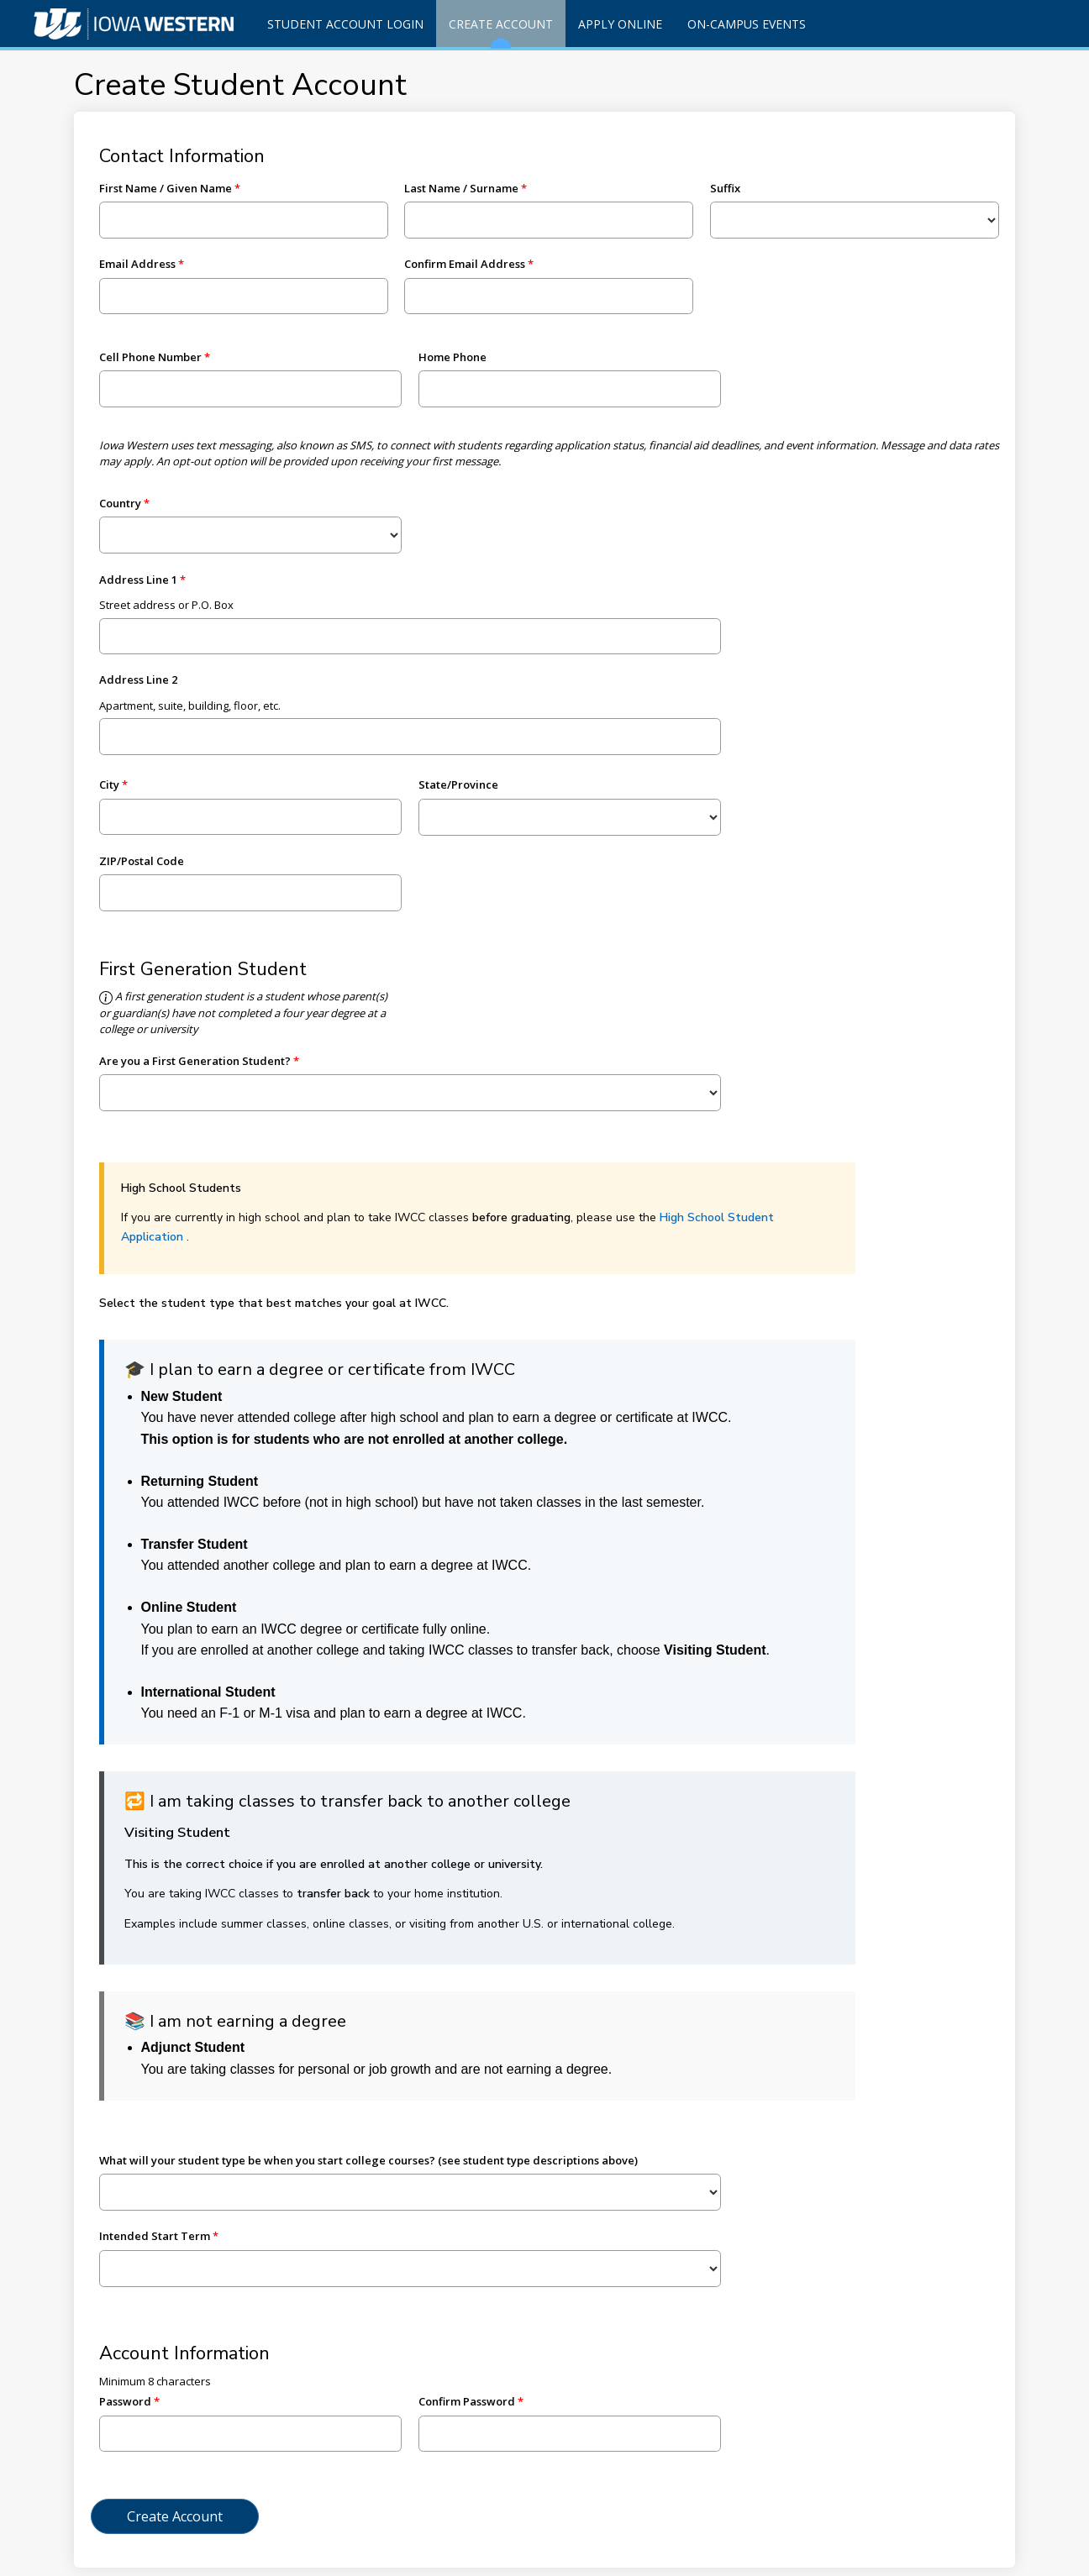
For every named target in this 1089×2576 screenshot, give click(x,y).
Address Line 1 (138, 579)
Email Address (137, 263)
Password (125, 2401)
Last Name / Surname (461, 188)
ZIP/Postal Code (141, 860)
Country (120, 503)
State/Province (458, 784)
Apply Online (620, 24)
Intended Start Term (154, 2235)
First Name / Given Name (165, 188)
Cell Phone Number (150, 357)
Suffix (725, 188)
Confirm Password (466, 2401)
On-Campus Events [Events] (746, 24)
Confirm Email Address (464, 263)
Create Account (501, 31)
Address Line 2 (138, 679)
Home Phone (452, 357)
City (109, 784)
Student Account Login (345, 24)
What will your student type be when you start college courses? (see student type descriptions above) (368, 2160)
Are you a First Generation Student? (195, 1060)
